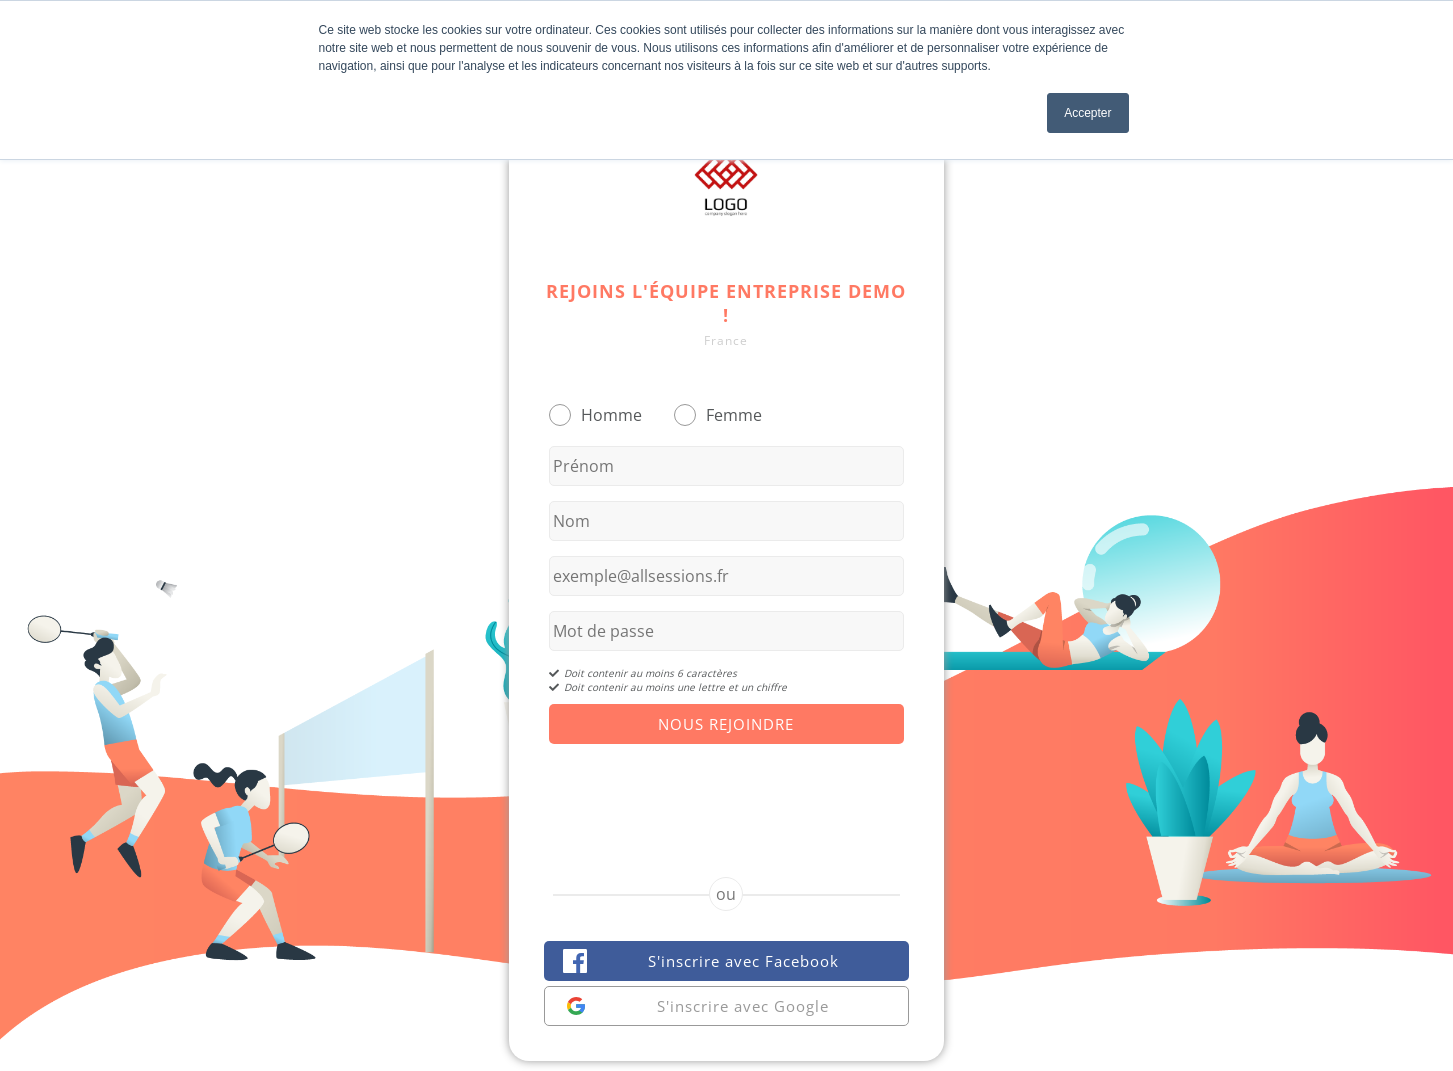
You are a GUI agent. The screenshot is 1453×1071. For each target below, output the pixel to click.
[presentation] (726, 793)
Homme (611, 415)
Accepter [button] (1087, 113)
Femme (734, 415)
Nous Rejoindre (726, 724)
